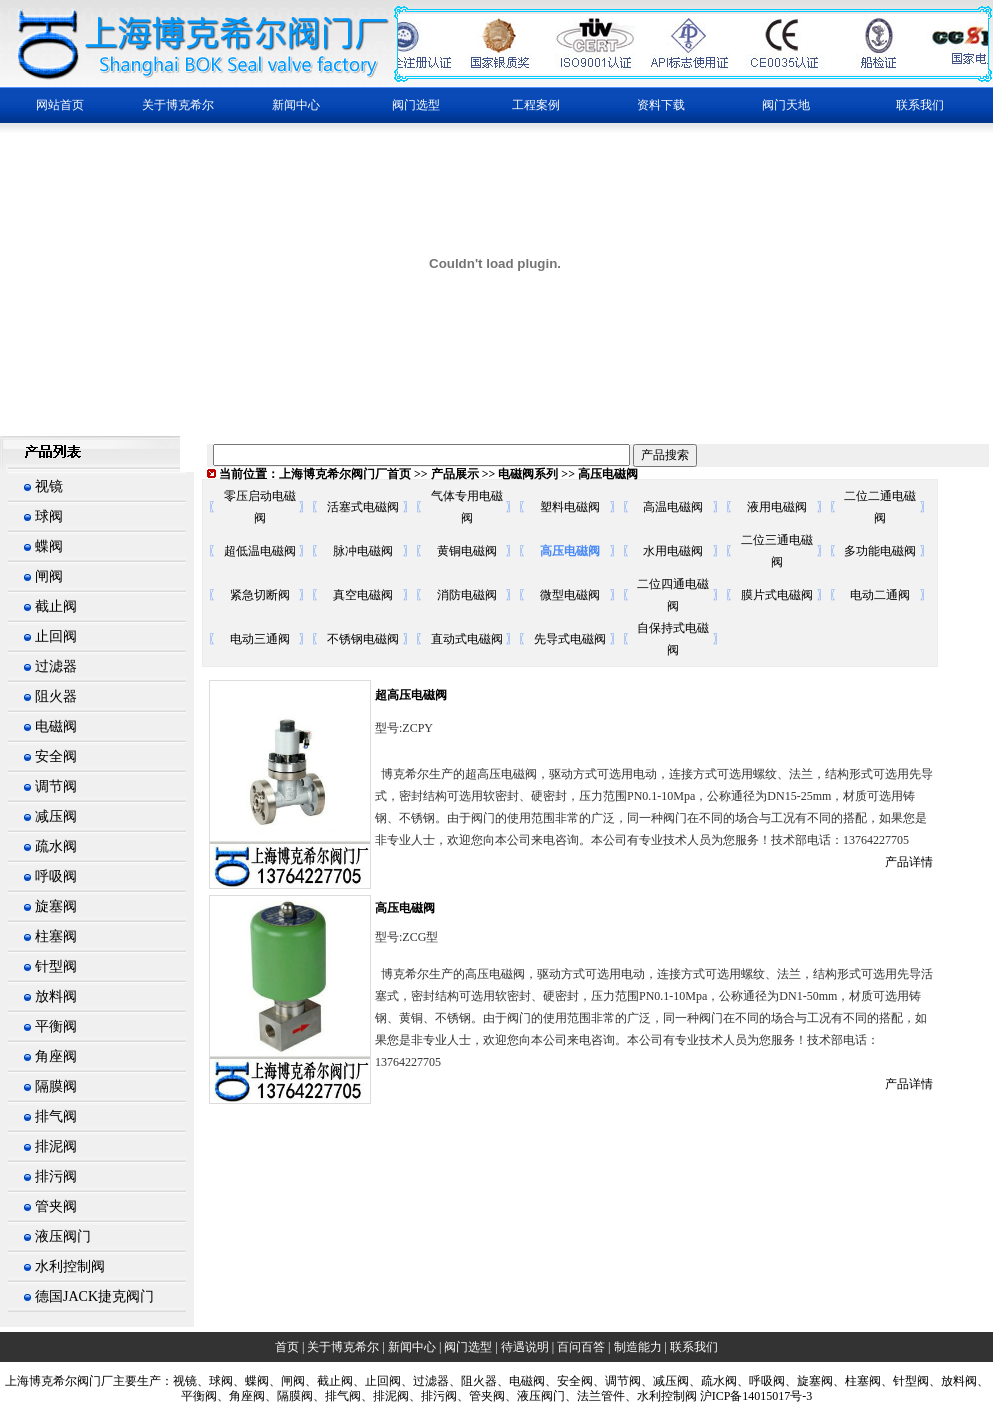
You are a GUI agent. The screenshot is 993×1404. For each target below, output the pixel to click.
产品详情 (909, 862)
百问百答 (581, 1347)
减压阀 (56, 816)
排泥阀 (56, 1146)
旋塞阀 (56, 906)
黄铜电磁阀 (467, 551)
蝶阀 (49, 546)
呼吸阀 (56, 876)
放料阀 (56, 996)
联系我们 (920, 105)
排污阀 (56, 1176)
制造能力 (638, 1347)
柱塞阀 (56, 936)
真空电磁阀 (363, 595)
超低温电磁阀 (260, 551)
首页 (287, 1347)
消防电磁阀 (467, 595)
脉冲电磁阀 (363, 551)
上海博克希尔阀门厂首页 (345, 474)
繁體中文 (28, 413)
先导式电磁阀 (570, 639)
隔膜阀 (56, 1086)
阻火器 (56, 696)
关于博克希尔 (343, 1347)
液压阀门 (63, 1236)
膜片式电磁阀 (777, 595)
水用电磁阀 (673, 551)
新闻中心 (412, 1347)
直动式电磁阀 (467, 639)
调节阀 (56, 786)
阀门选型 (468, 1347)
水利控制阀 (70, 1266)
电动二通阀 (880, 595)
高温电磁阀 (673, 507)
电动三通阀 (260, 639)
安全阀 (56, 756)
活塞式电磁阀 (363, 507)
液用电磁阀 (777, 507)
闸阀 (49, 576)
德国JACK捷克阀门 (94, 1296)
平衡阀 (56, 1026)
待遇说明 (525, 1347)
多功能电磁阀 (880, 551)
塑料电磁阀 (570, 507)
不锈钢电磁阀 (363, 639)
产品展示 (455, 474)
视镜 (49, 486)
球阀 (49, 516)
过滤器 (56, 666)
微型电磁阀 (570, 595)
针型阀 (56, 966)
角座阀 (56, 1056)
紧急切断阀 (260, 595)
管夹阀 (56, 1206)
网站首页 (60, 105)
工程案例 (536, 105)
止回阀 (56, 636)
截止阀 (56, 606)
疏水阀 (56, 846)
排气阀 (56, 1116)
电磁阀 (56, 726)
